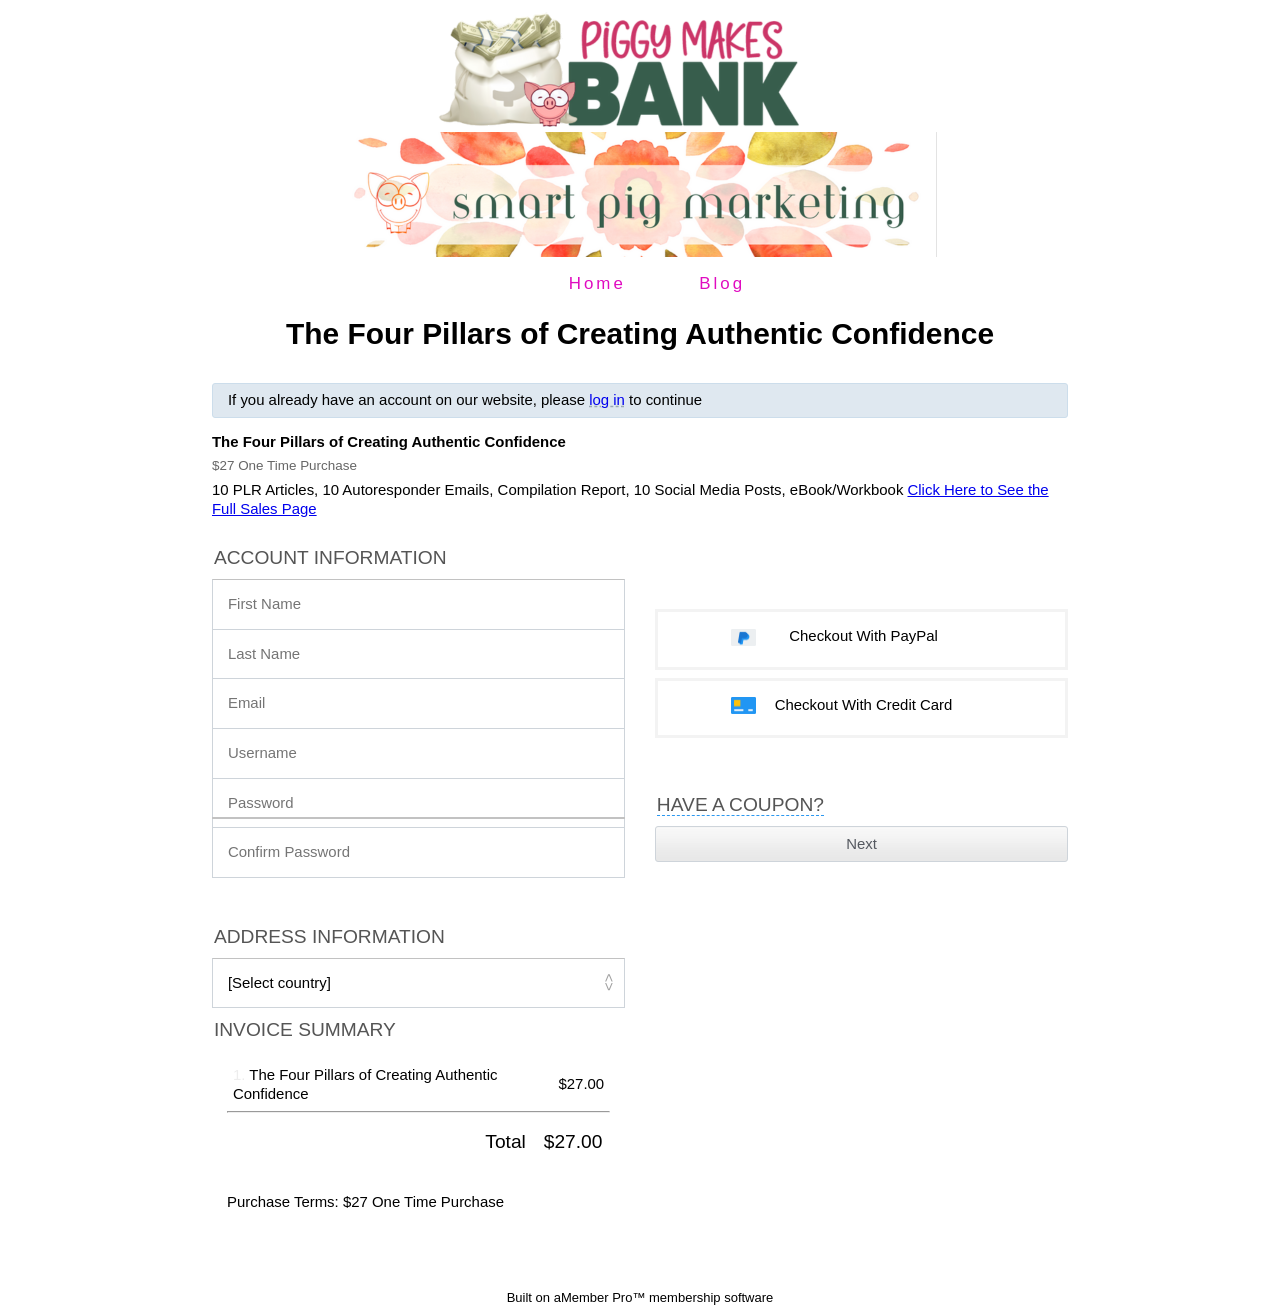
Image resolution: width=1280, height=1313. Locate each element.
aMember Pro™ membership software (664, 1297)
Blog (722, 283)
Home (597, 283)
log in (607, 399)
